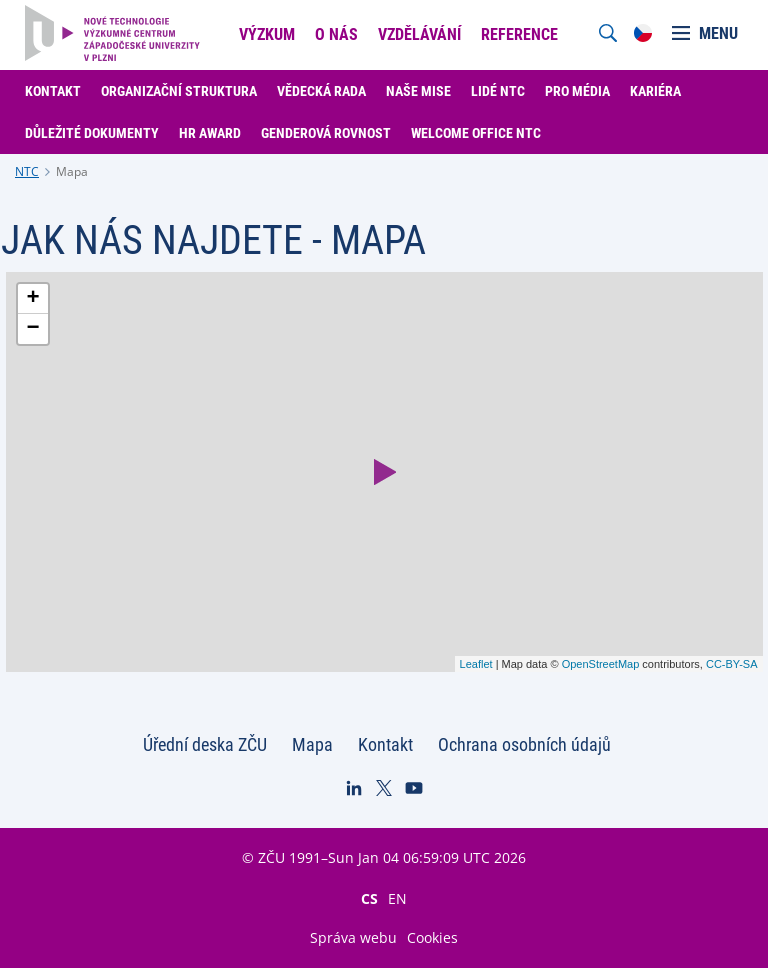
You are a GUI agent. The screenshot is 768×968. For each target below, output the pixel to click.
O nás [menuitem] (336, 34)
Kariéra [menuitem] (655, 91)
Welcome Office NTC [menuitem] (476, 133)
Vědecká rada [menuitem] (321, 91)
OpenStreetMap (601, 664)
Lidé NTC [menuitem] (498, 91)
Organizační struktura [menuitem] (179, 91)
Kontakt (385, 744)
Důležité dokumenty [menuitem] (92, 133)
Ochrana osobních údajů (524, 744)
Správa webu (353, 937)
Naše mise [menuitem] (418, 91)
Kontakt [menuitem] (53, 91)
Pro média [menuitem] (577, 91)
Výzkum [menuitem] (267, 34)
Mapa (72, 171)
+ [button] (32, 299)
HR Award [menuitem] (210, 133)
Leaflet (476, 664)
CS (369, 898)
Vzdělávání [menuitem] (419, 34)
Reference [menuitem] (519, 34)
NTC (27, 171)
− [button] (32, 329)
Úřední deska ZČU (205, 744)
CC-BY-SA (732, 664)
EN (397, 898)
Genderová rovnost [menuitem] (326, 133)
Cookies (432, 937)
